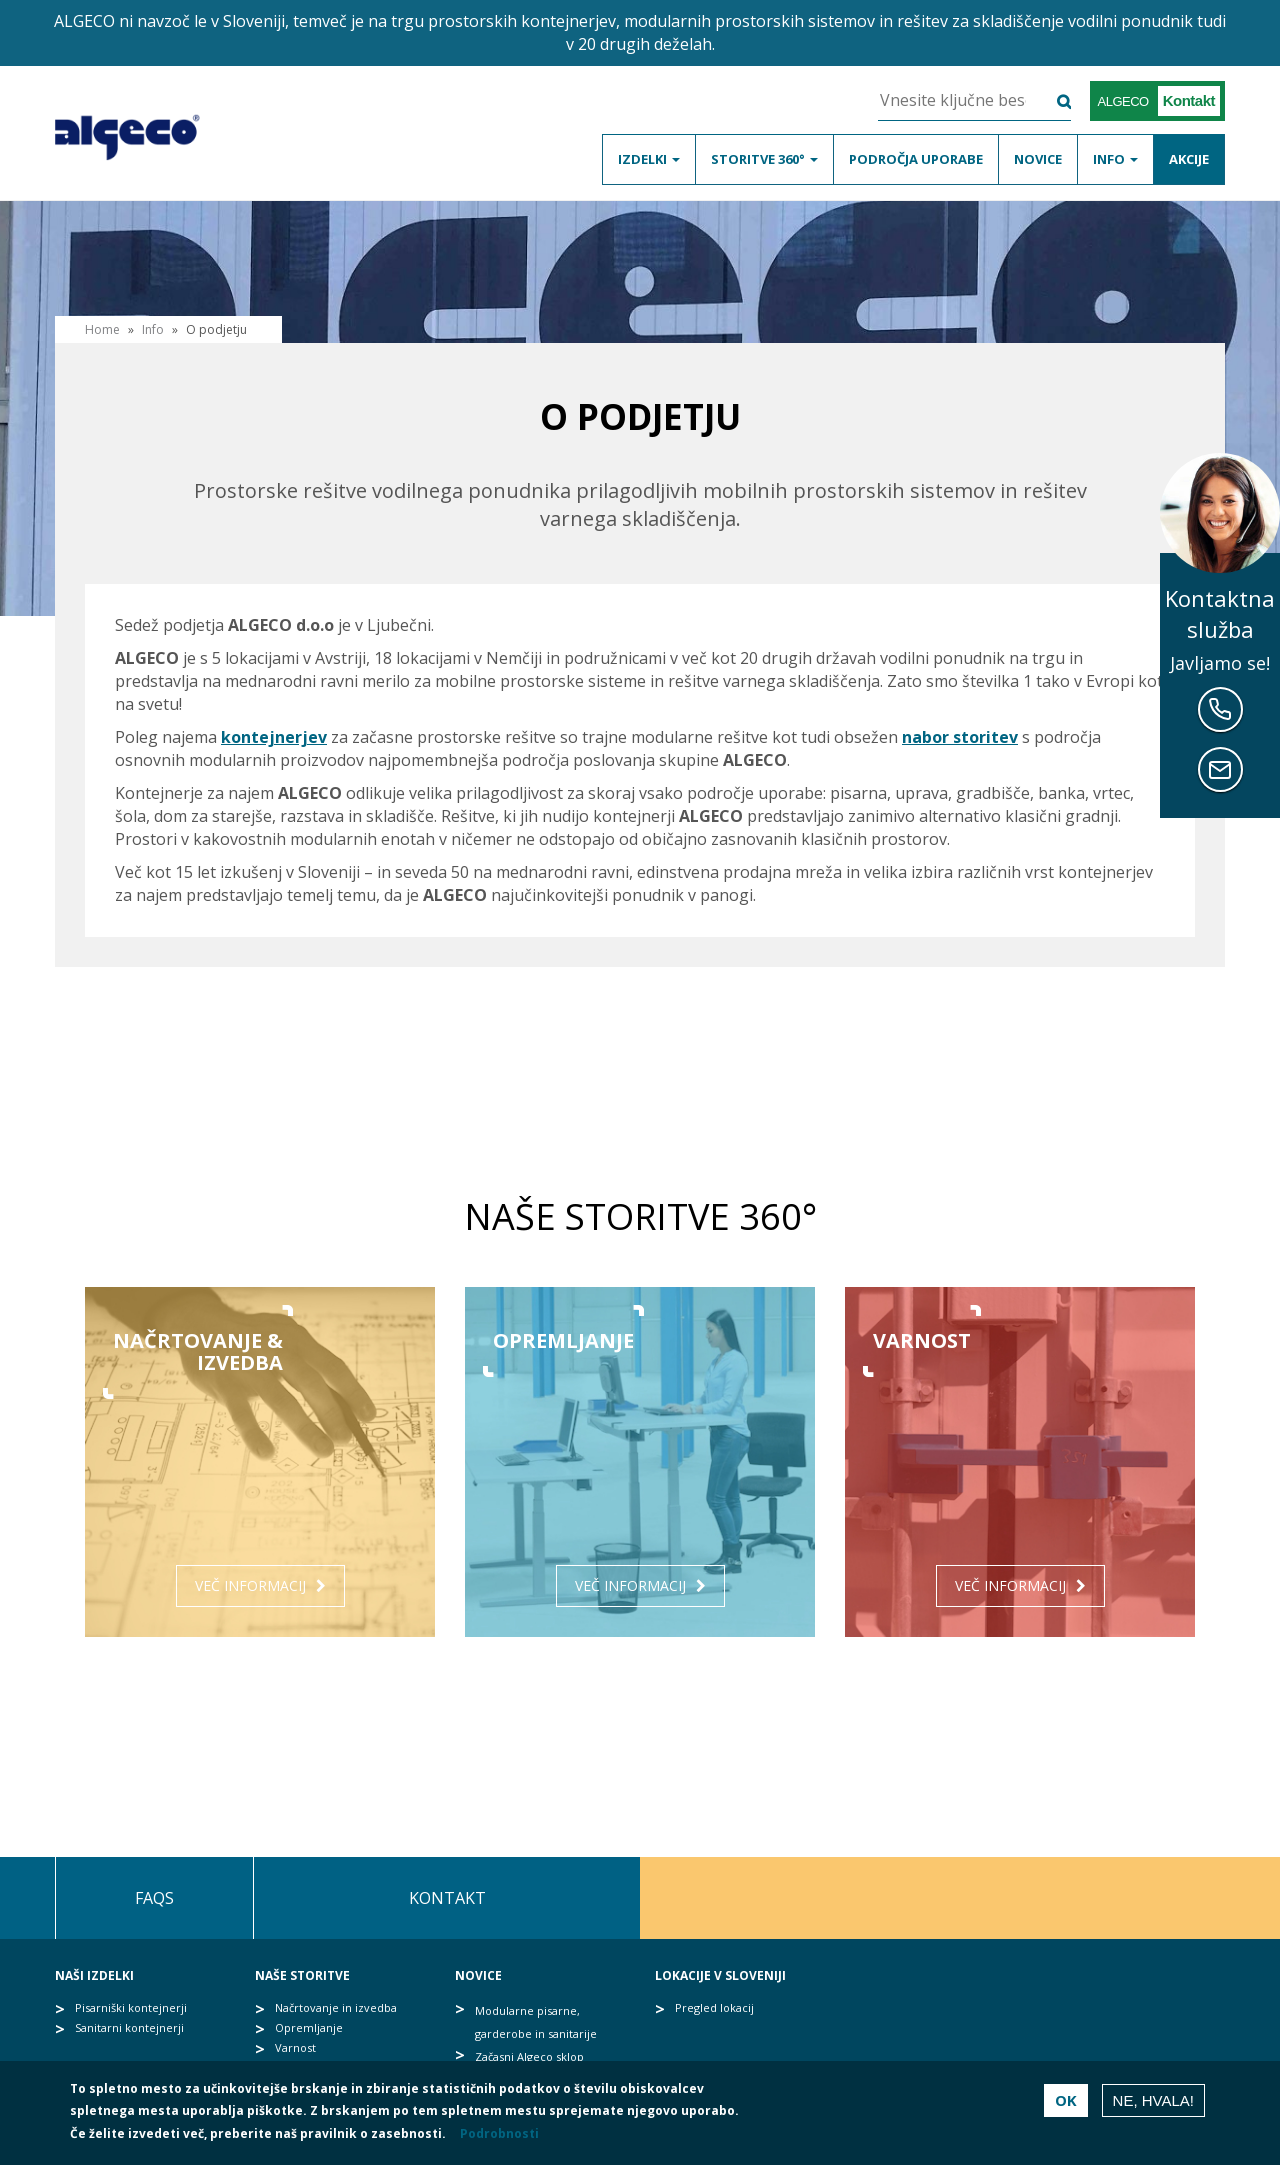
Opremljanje (309, 2027)
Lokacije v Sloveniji (720, 1975)
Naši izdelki (94, 1975)
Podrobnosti (499, 2133)
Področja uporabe (916, 159)
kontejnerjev (274, 737)
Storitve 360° (764, 159)
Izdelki (649, 159)
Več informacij (250, 1585)
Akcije (1189, 159)
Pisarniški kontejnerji (131, 2007)
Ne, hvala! (1153, 2100)
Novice (1038, 159)
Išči (1051, 101)
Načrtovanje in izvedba (336, 2007)
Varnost (295, 2047)
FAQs (154, 1898)
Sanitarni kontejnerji (129, 2027)
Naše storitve (302, 1975)
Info (1115, 159)
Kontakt (447, 1898)
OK (1066, 2100)
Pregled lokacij (714, 2007)
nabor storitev (960, 737)
